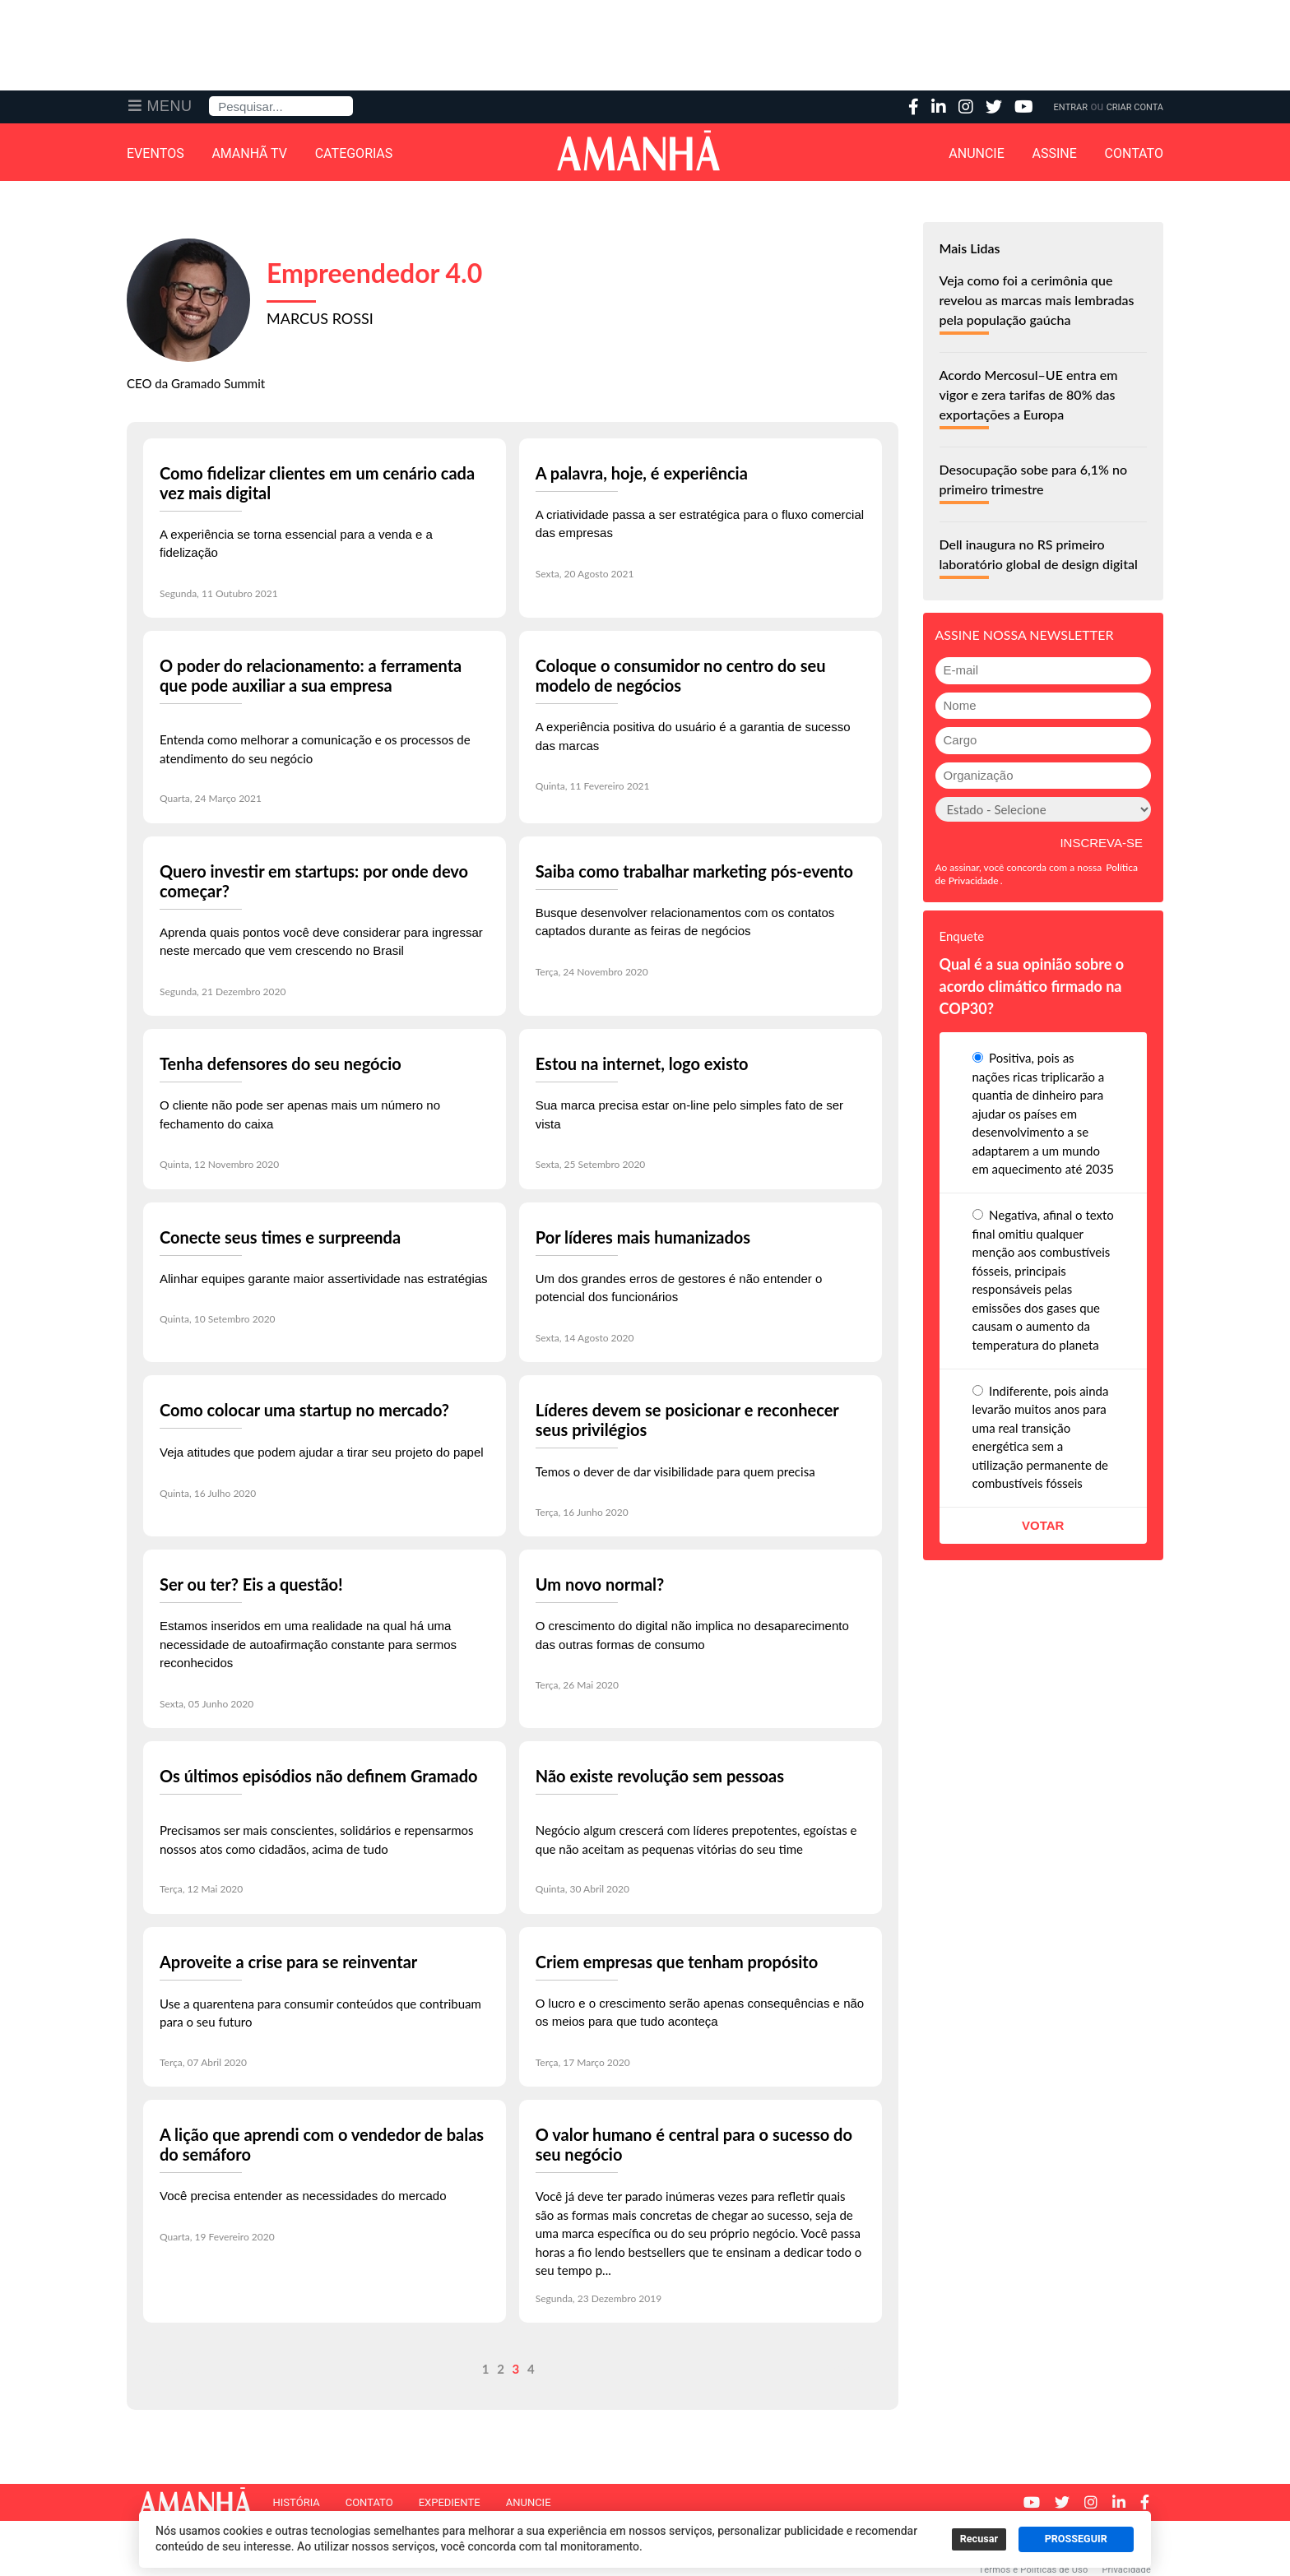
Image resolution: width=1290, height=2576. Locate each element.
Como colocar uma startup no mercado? (304, 1410)
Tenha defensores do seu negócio (280, 1063)
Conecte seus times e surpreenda (280, 1237)
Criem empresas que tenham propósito (677, 1961)
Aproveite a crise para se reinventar (288, 1961)
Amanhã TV (249, 154)
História (295, 2502)
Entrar (1071, 107)
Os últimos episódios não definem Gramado (318, 1776)
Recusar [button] (979, 2539)
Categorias (354, 154)
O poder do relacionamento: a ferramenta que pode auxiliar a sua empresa (311, 675)
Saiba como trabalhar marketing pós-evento (694, 871)
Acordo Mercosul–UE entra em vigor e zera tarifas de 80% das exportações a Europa (1029, 394)
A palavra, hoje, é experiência (642, 473)
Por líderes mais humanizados (643, 1237)
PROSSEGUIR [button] (1076, 2539)
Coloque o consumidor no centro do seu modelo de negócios (681, 675)
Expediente (449, 2502)
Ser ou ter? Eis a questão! (251, 1584)
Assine (1054, 154)
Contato (1134, 154)
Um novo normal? (600, 1584)
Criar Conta (1135, 107)
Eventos (155, 154)
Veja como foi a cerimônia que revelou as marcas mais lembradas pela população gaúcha (1037, 299)
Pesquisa (209, 96)
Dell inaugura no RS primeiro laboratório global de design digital (1039, 554)
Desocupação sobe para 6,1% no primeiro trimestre (1034, 479)
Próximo (841, 2368)
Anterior (180, 2368)
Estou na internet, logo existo (642, 1063)
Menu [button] (170, 106)
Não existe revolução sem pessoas (660, 1776)
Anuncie (977, 154)
